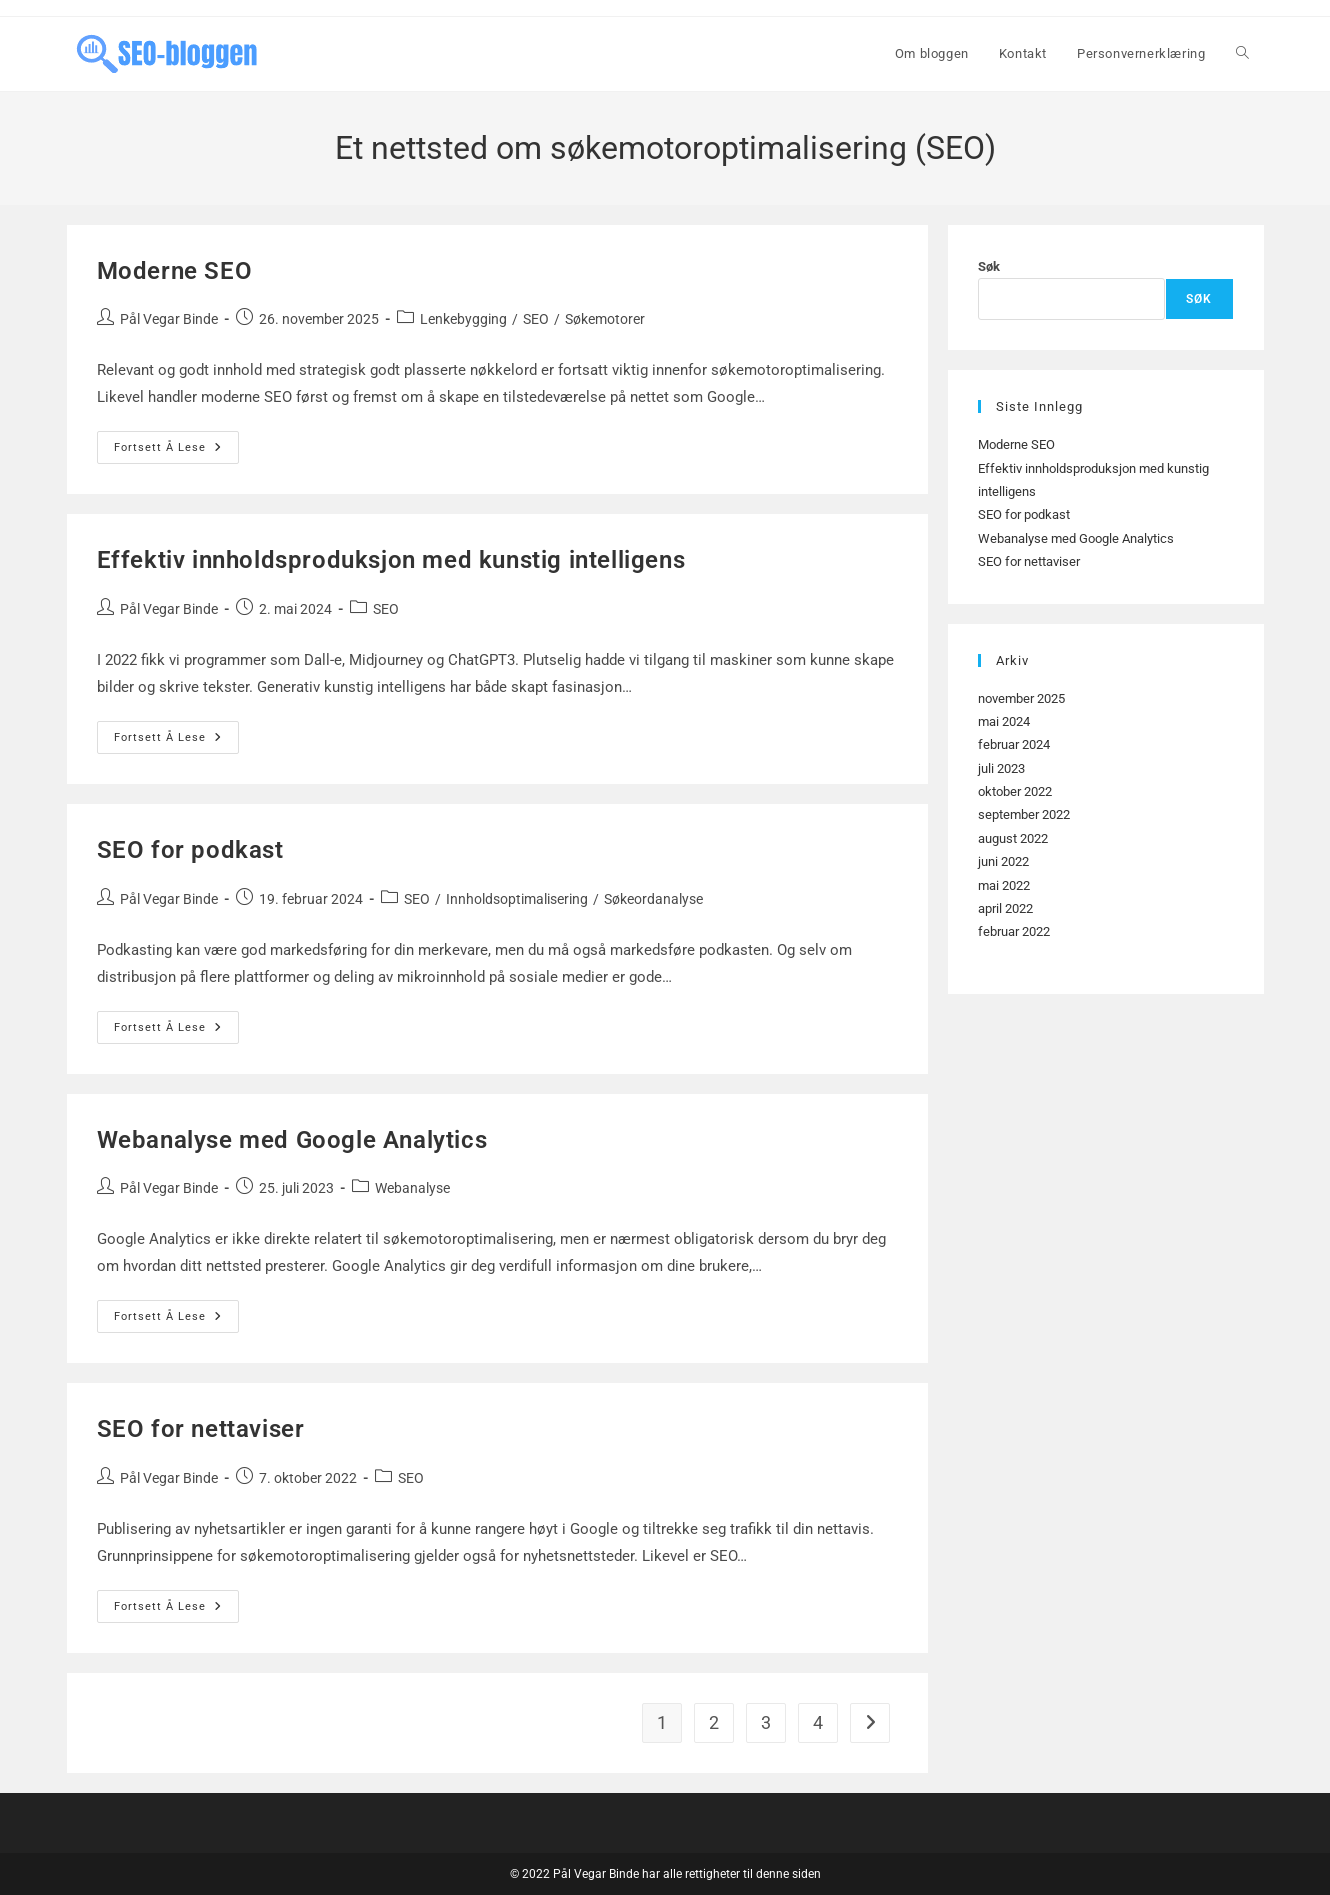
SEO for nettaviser (201, 1429)
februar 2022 (1014, 931)
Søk (989, 266)
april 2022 (1005, 908)
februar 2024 (1014, 744)
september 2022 (1024, 814)
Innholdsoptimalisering (517, 899)
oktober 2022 (1015, 791)
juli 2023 (1001, 768)
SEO (536, 319)
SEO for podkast (190, 850)
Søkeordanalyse (653, 899)
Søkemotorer (605, 319)
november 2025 (1021, 698)
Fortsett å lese (176, 452)
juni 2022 (1003, 861)
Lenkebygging (463, 319)
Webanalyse (412, 1188)
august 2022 (1013, 838)
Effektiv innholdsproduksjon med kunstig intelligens (391, 560)
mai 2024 (1004, 721)
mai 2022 (1004, 885)
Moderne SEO (175, 271)
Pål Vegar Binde (169, 319)
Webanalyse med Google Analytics (292, 1140)
